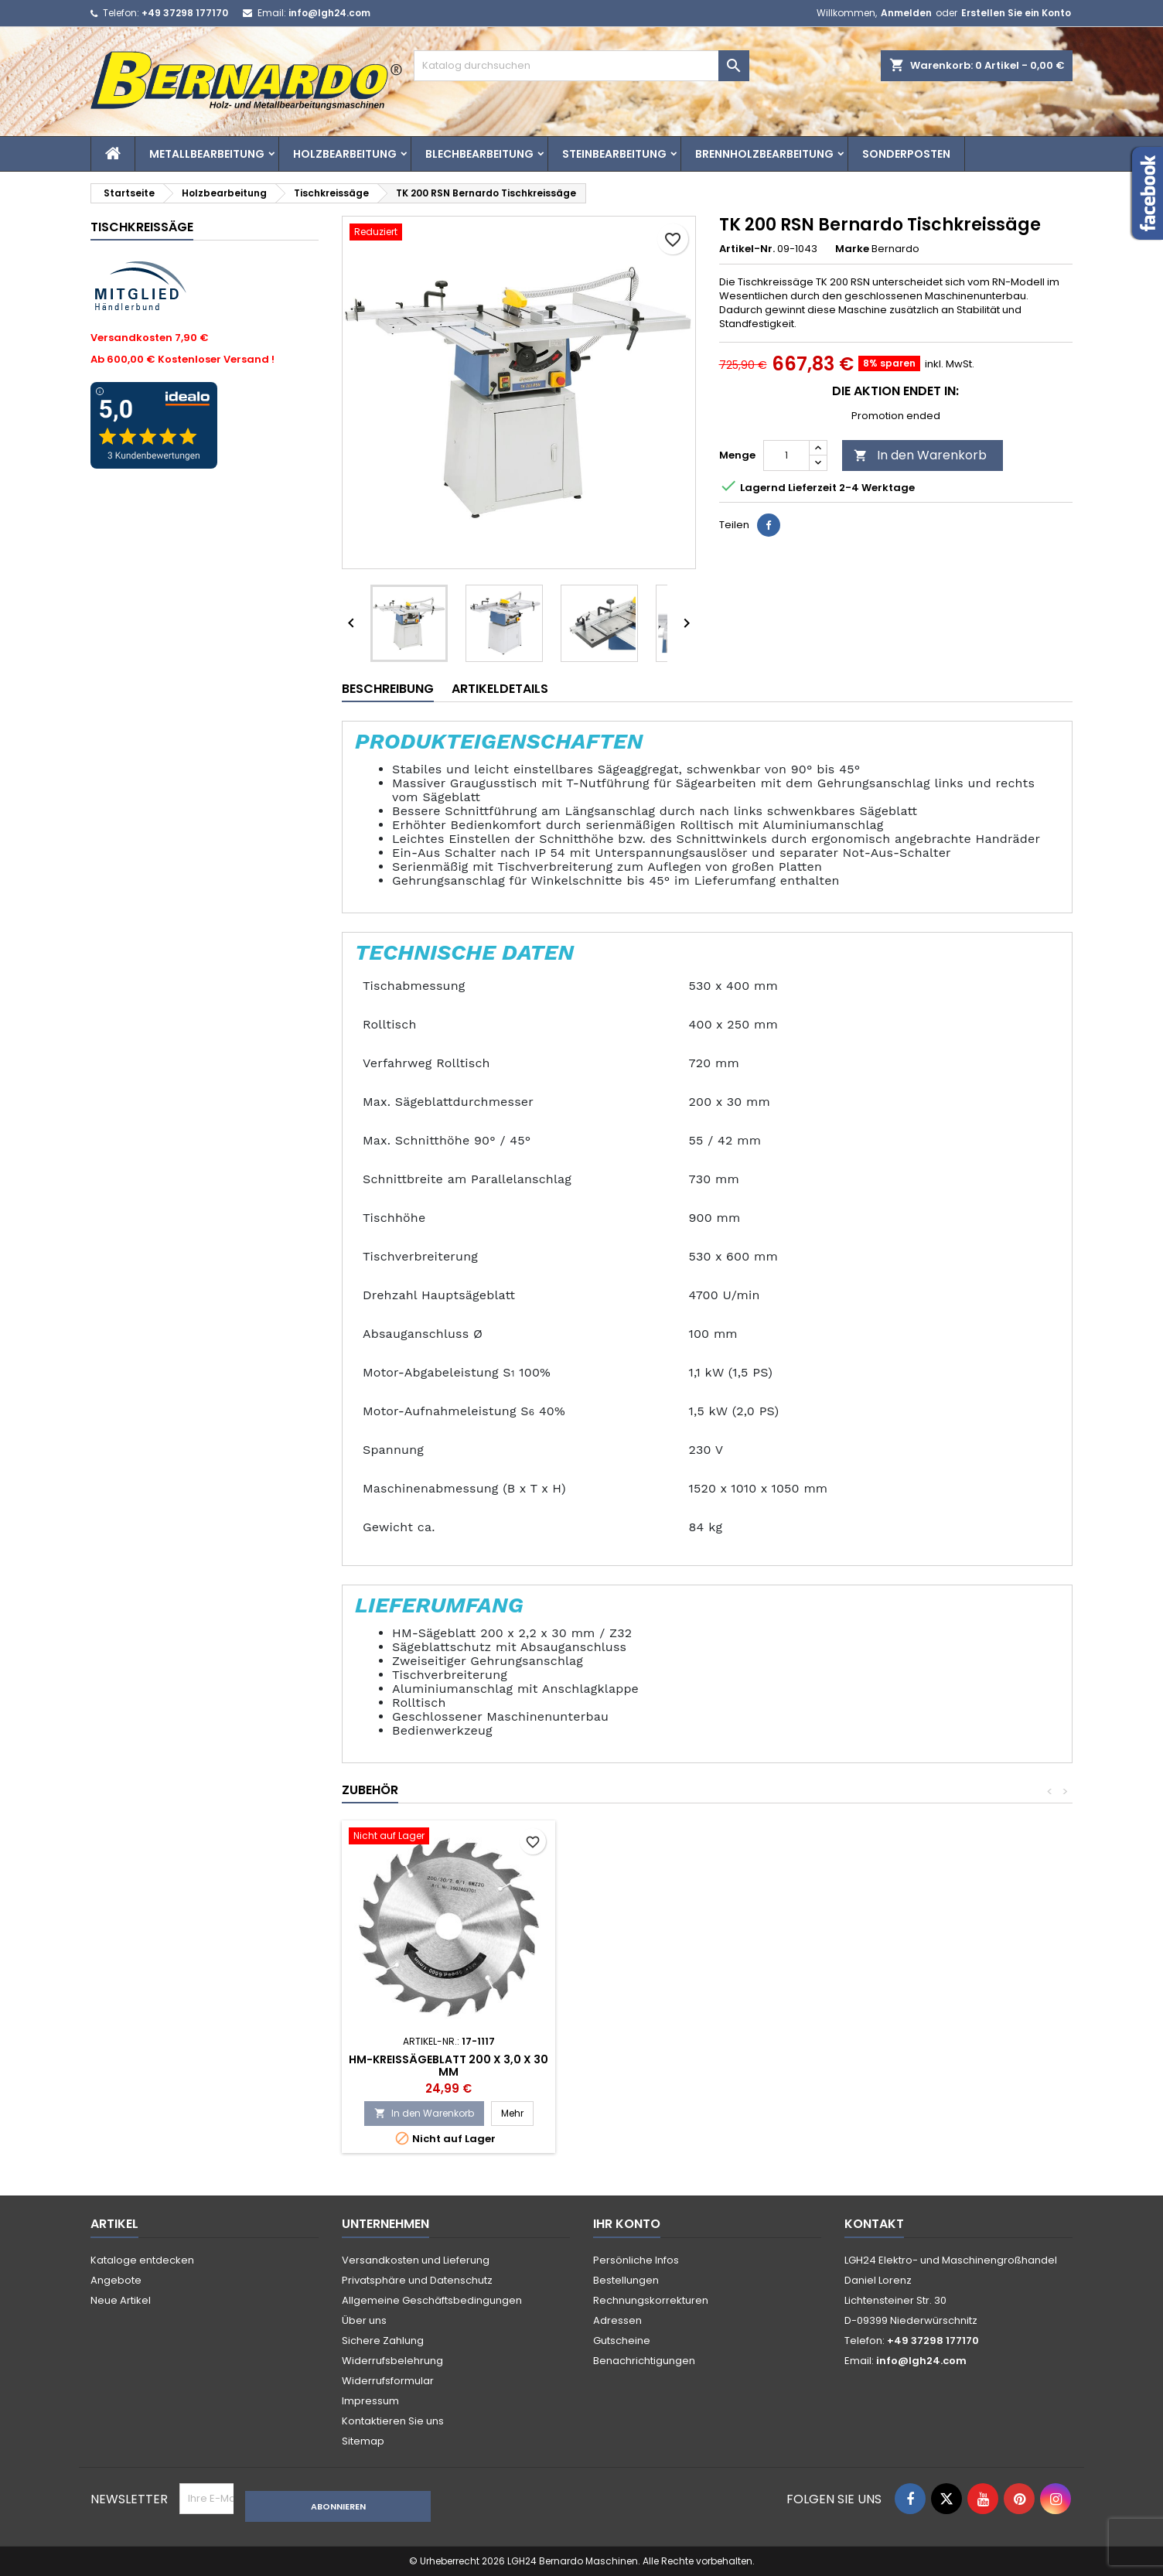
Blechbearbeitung (479, 154)
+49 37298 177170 (185, 12)
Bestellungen (626, 2280)
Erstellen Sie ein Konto (1016, 12)
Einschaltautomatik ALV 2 (678, 2059)
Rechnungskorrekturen (650, 2300)
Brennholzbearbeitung (764, 154)
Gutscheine (621, 2340)
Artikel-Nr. (747, 249)
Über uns (364, 2320)
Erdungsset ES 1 (448, 2059)
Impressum (370, 2400)
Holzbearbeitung (345, 154)
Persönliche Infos (636, 2260)
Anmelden (906, 12)
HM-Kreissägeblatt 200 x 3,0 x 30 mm (906, 2066)
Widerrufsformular (388, 2380)
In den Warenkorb (920, 455)
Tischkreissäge (141, 227)
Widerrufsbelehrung (392, 2360)
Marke (852, 249)
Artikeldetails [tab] (500, 689)
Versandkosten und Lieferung (415, 2260)
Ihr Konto (626, 2224)
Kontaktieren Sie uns (393, 2421)
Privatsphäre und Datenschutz (417, 2280)
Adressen (617, 2320)
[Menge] (786, 455)
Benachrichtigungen (644, 2360)
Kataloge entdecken (142, 2260)
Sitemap (363, 2441)
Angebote (116, 2280)
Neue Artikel (120, 2300)
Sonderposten (906, 154)
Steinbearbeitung (614, 154)
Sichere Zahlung (383, 2340)
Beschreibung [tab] (388, 689)
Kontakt (874, 2224)
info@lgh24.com (329, 12)
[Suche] (581, 65)
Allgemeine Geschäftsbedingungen (432, 2300)
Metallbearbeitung (206, 154)
